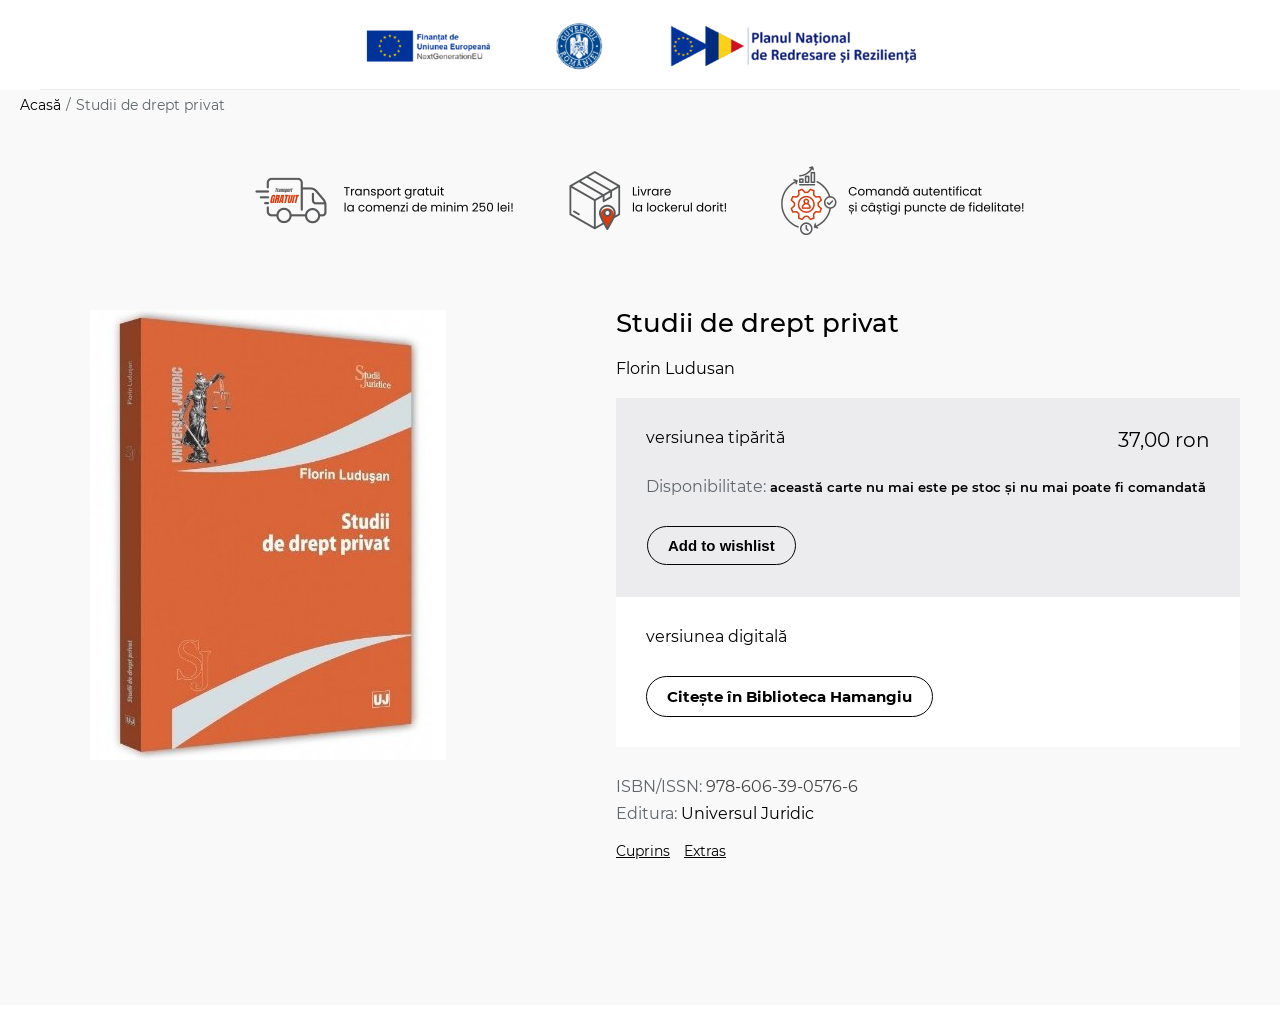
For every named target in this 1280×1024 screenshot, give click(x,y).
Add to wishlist (721, 545)
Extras (705, 851)
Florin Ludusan (675, 368)
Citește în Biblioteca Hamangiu (789, 696)
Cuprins (643, 851)
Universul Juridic (747, 813)
